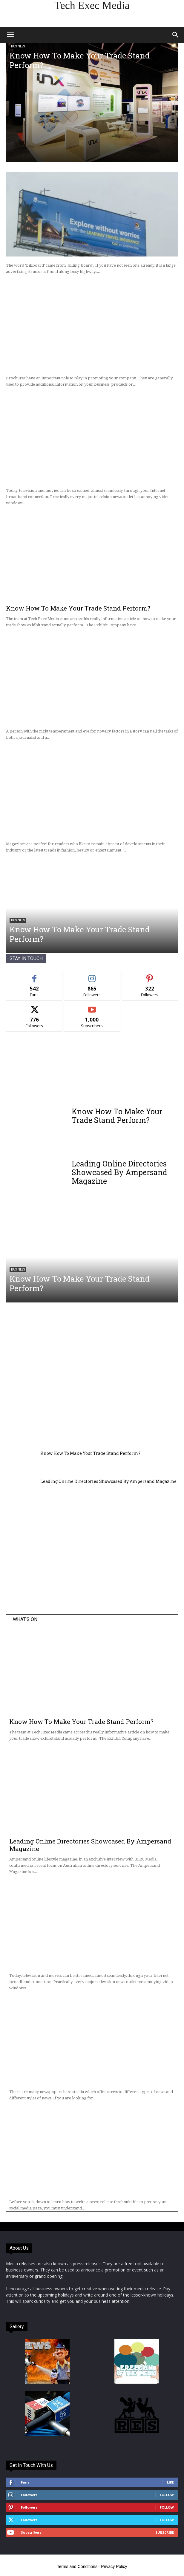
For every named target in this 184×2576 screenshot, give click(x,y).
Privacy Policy (114, 2566)
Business (18, 46)
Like (170, 2482)
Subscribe (164, 2532)
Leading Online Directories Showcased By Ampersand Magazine (119, 1172)
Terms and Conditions (77, 2566)
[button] (10, 35)
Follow (167, 2494)
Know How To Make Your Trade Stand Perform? (80, 60)
